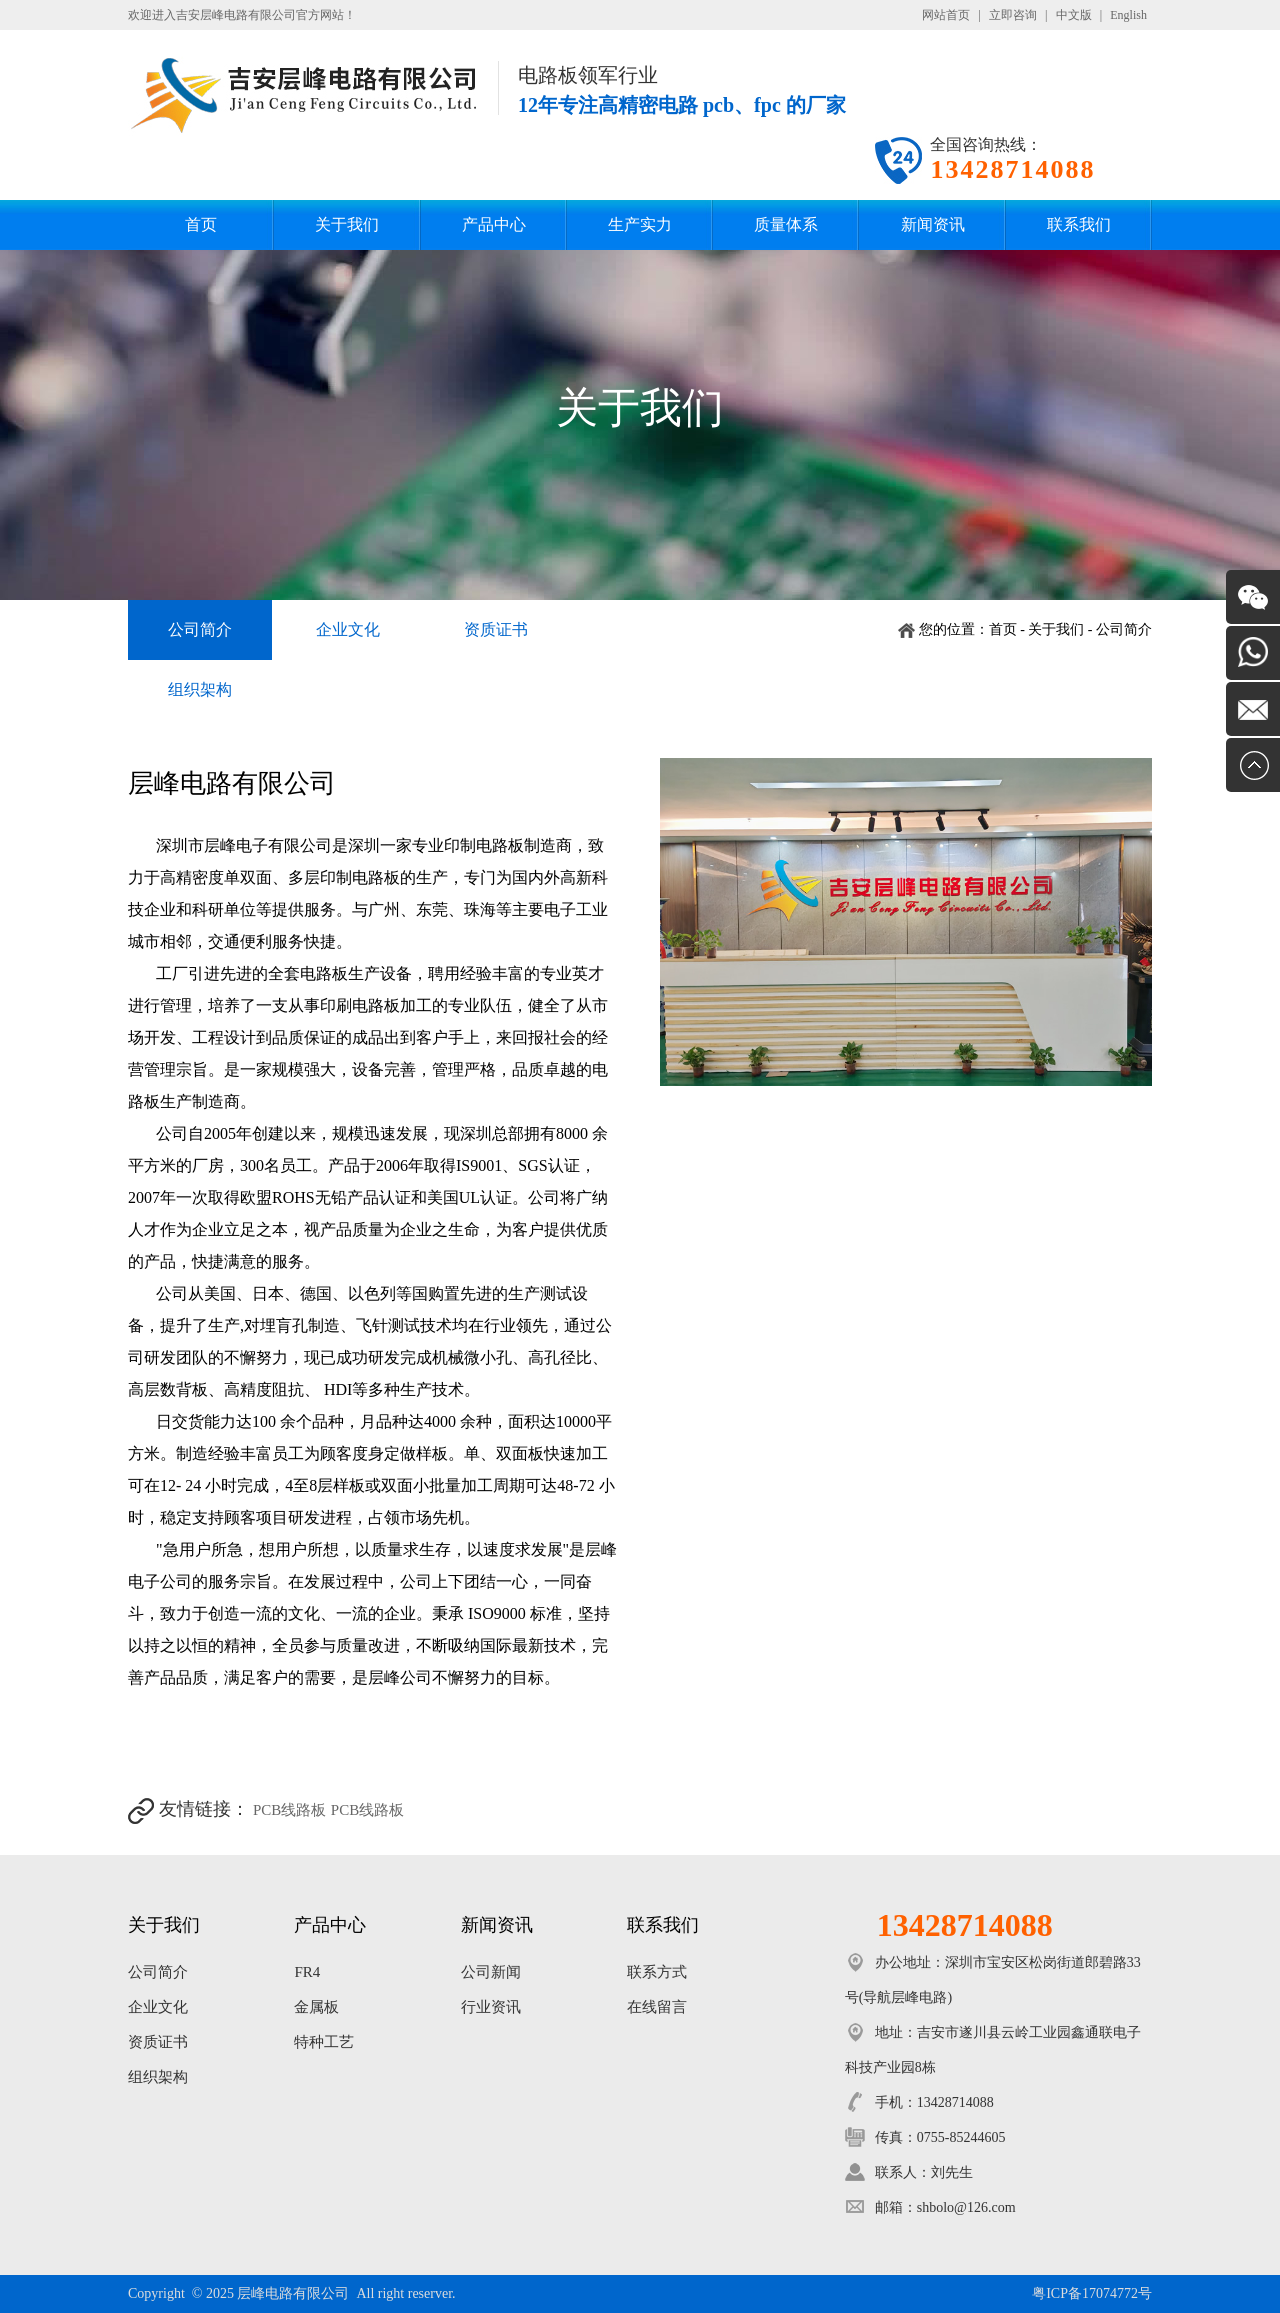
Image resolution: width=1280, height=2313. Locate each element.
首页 (201, 224)
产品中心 (494, 224)
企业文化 (348, 629)
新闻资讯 (933, 224)
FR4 (307, 1972)
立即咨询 (1013, 15)
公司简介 (200, 629)
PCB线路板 (289, 1810)
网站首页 (946, 15)
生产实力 (640, 224)
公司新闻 (491, 1972)
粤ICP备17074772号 (1092, 2293)
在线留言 (657, 2007)
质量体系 (786, 224)
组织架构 (200, 689)
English (1128, 15)
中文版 (1074, 15)
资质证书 (496, 629)
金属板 (316, 2007)
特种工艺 (324, 2042)
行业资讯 (491, 2007)
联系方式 (657, 1972)
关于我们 (347, 224)
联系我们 (1079, 224)
